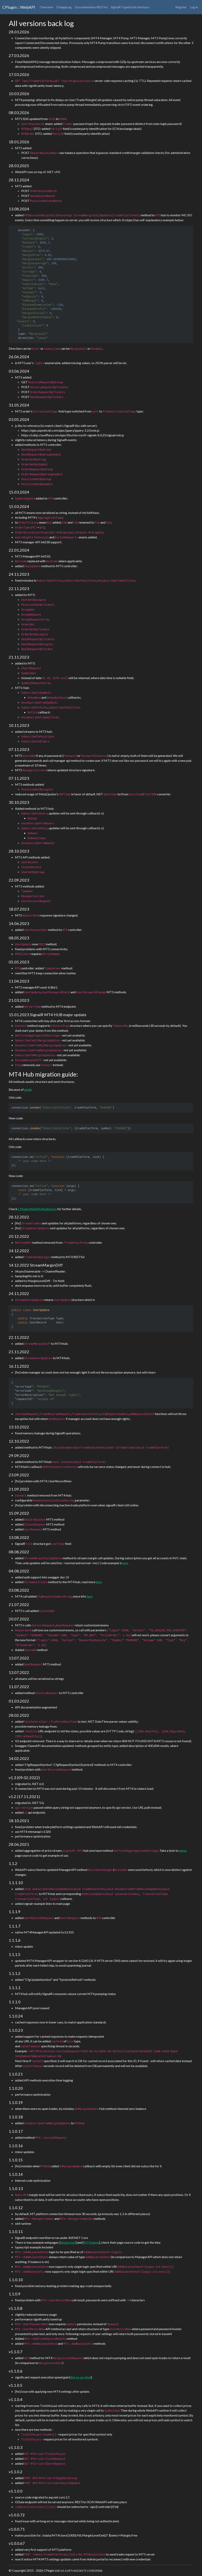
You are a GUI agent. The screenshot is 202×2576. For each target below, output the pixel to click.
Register (181, 7)
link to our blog (80, 2377)
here (125, 1563)
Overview (46, 7)
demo (183, 1850)
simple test (68, 2242)
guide (28, 1089)
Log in (194, 7)
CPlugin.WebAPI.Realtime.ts (37, 1209)
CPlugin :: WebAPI (18, 7)
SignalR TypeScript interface (130, 7)
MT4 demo (91, 2242)
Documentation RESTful (91, 7)
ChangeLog (64, 7)
